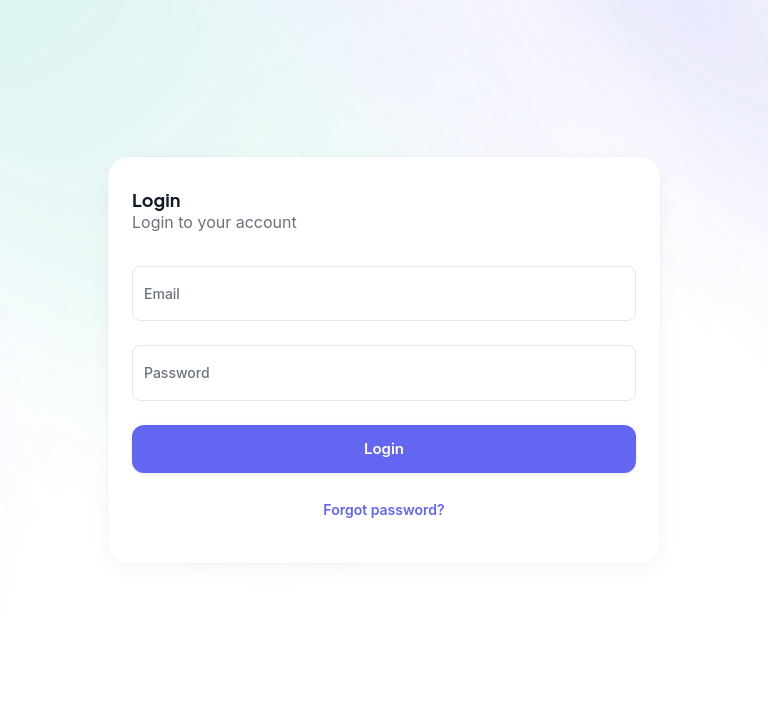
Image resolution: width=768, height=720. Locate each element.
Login (384, 449)
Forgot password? (384, 510)
